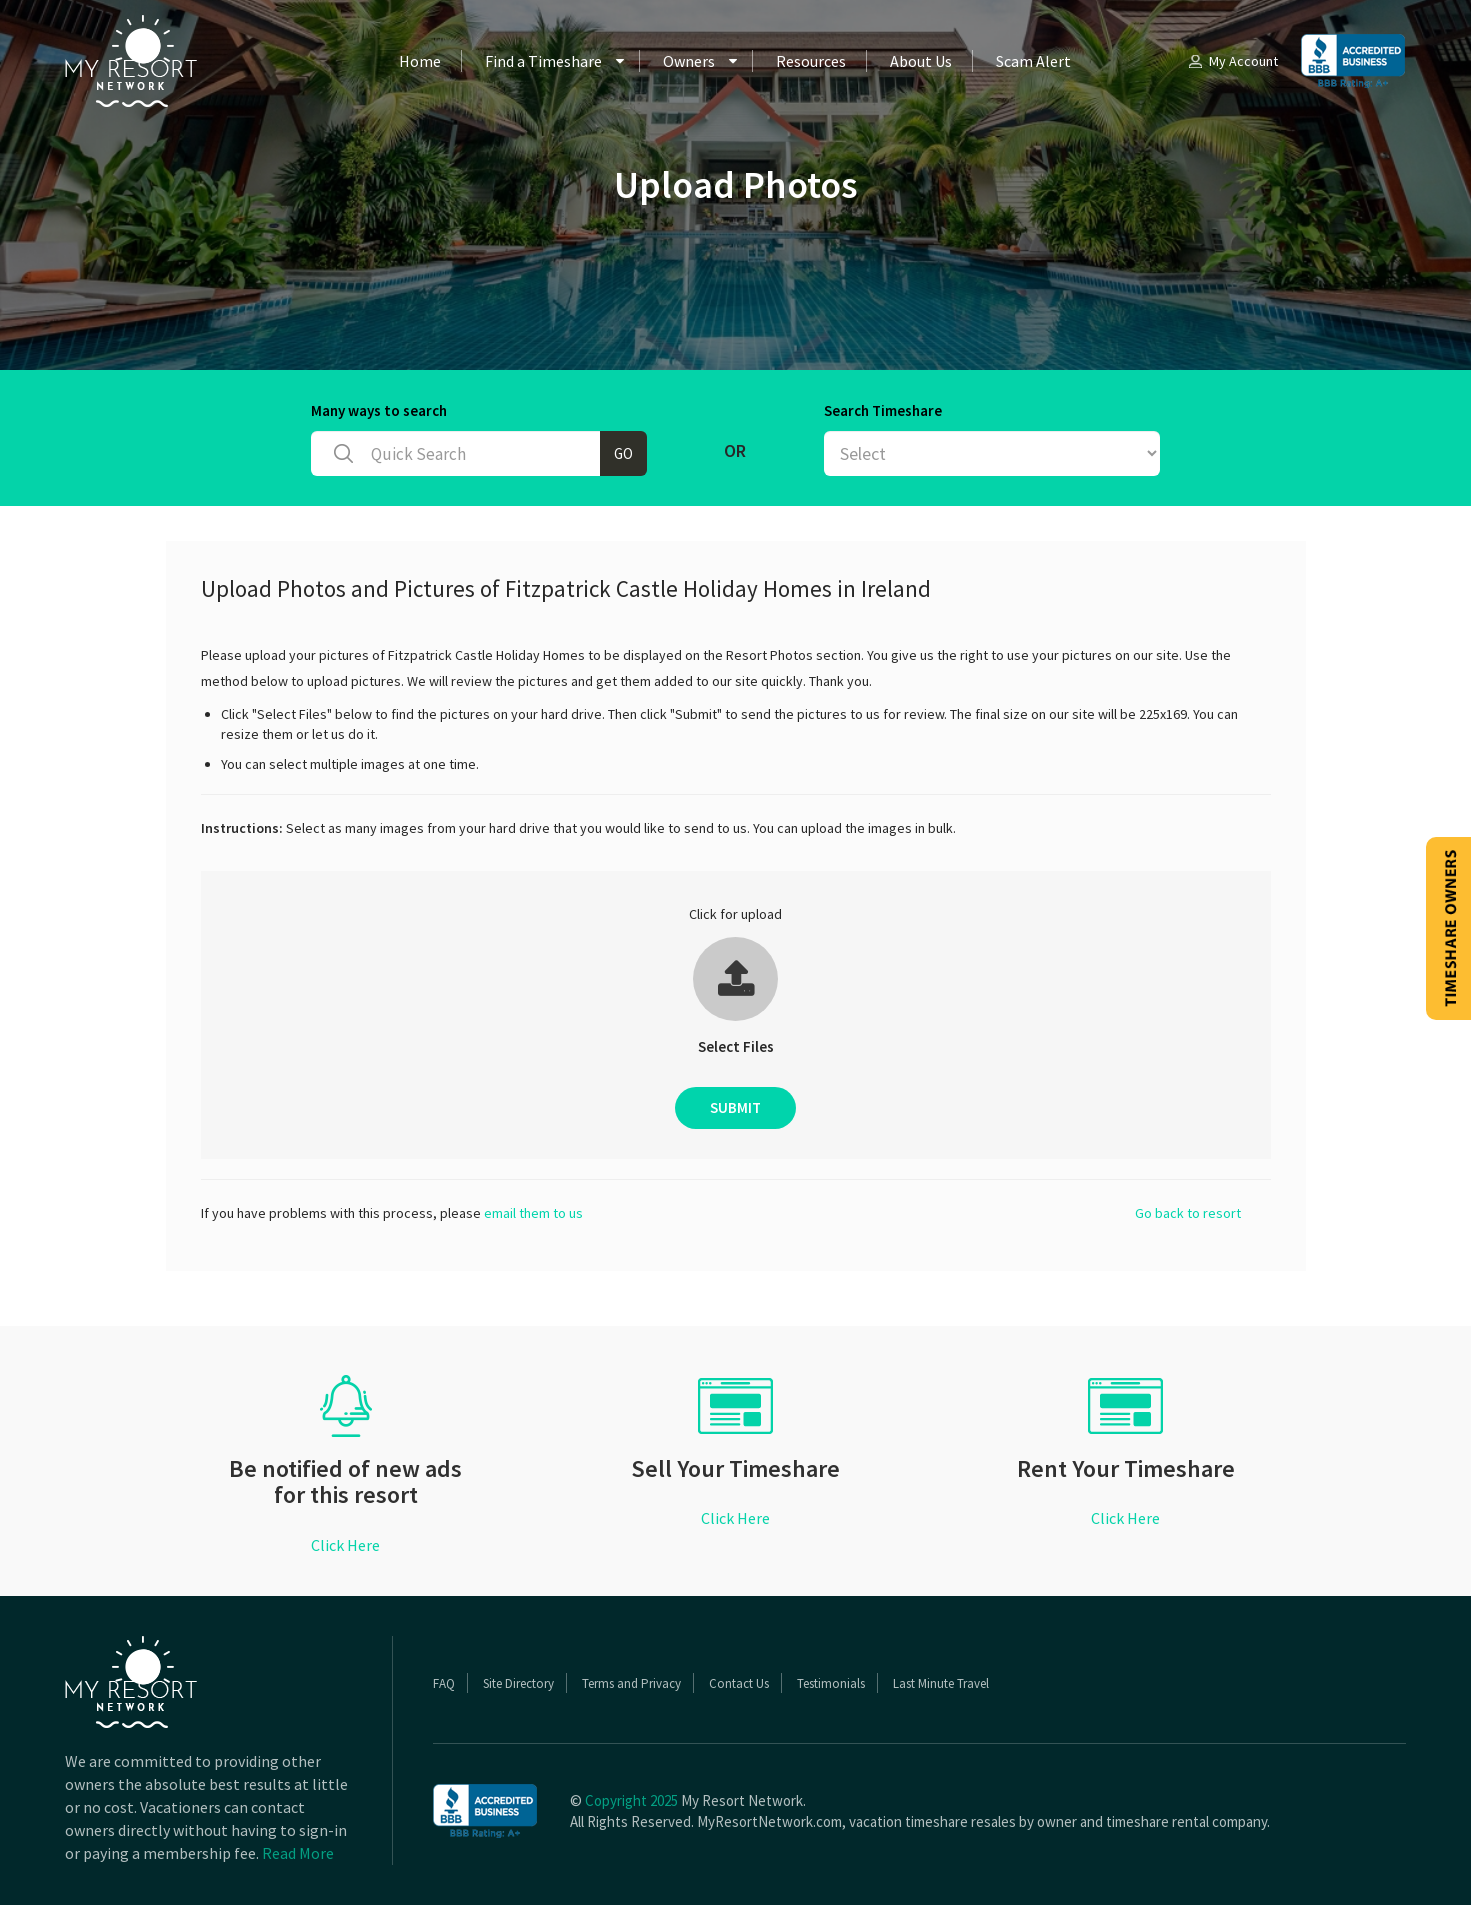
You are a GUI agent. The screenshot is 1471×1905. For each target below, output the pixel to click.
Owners (689, 61)
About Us (921, 61)
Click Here (345, 1545)
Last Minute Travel (941, 1683)
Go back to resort (1188, 1213)
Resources (811, 61)
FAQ (444, 1683)
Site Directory (518, 1683)
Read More (298, 1853)
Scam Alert (1033, 61)
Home (420, 61)
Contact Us (739, 1683)
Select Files (736, 1046)
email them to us (533, 1213)
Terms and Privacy (631, 1683)
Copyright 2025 (631, 1800)
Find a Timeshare (543, 61)
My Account (1232, 61)
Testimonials (831, 1683)
